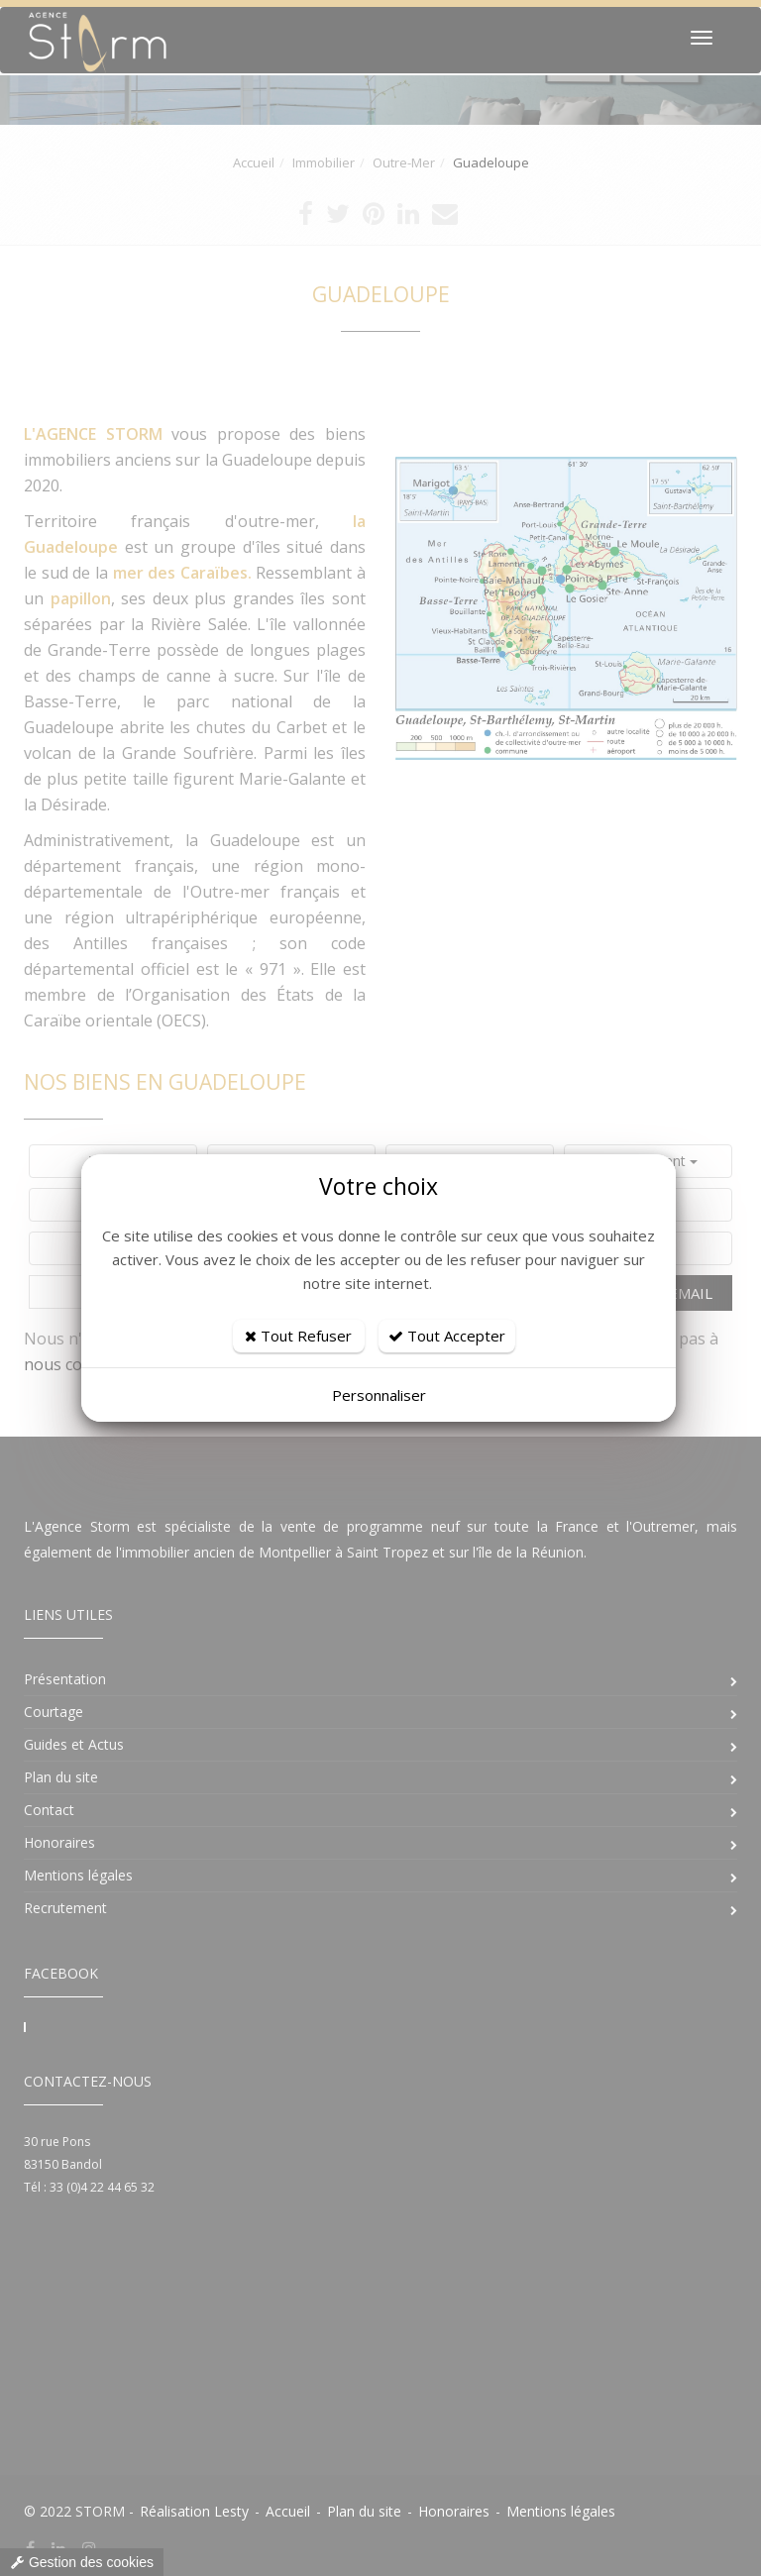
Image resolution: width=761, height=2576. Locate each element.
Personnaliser (379, 1395)
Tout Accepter (446, 1335)
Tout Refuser (298, 1335)
